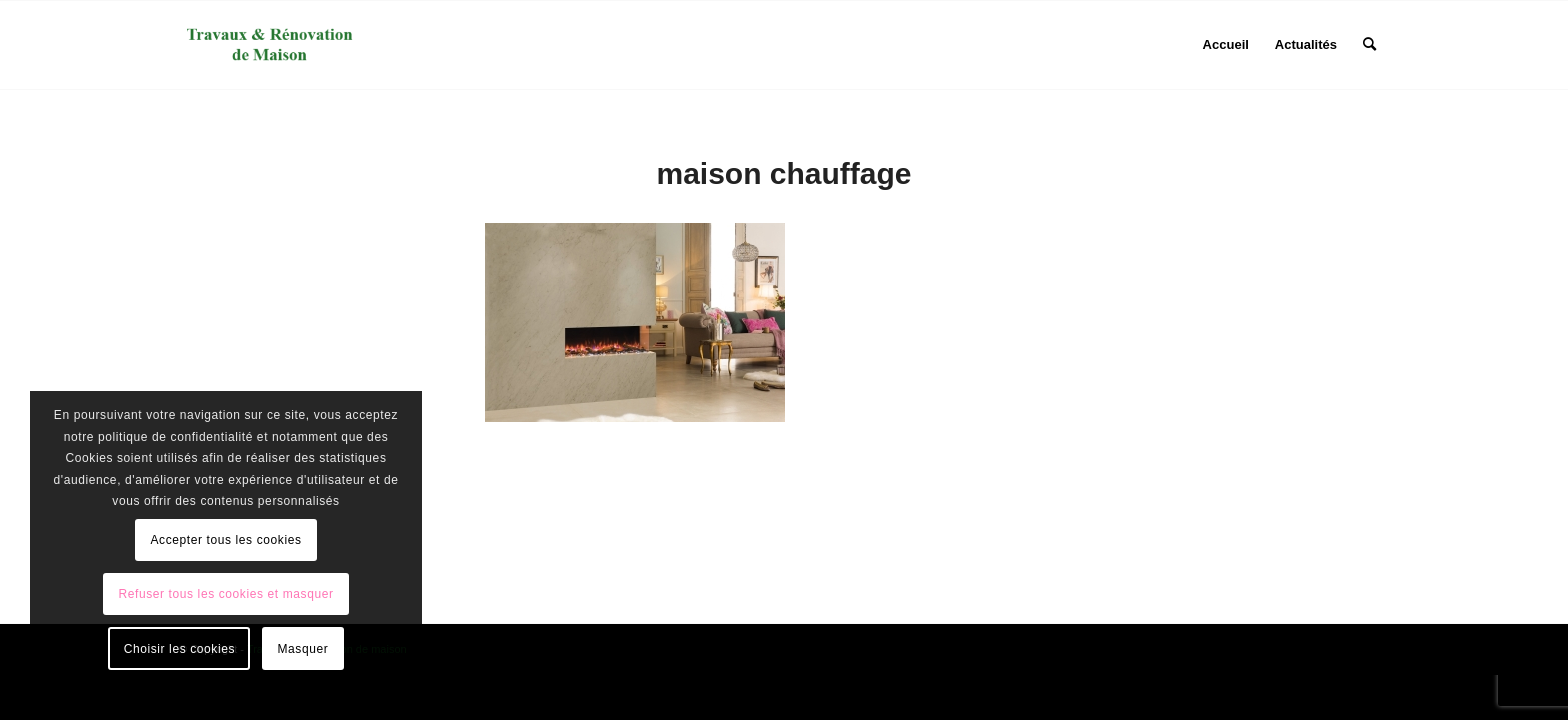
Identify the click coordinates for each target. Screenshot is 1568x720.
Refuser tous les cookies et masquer (225, 594)
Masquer (302, 649)
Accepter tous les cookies (225, 540)
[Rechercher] (1369, 45)
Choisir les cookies (179, 649)
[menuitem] (1226, 45)
